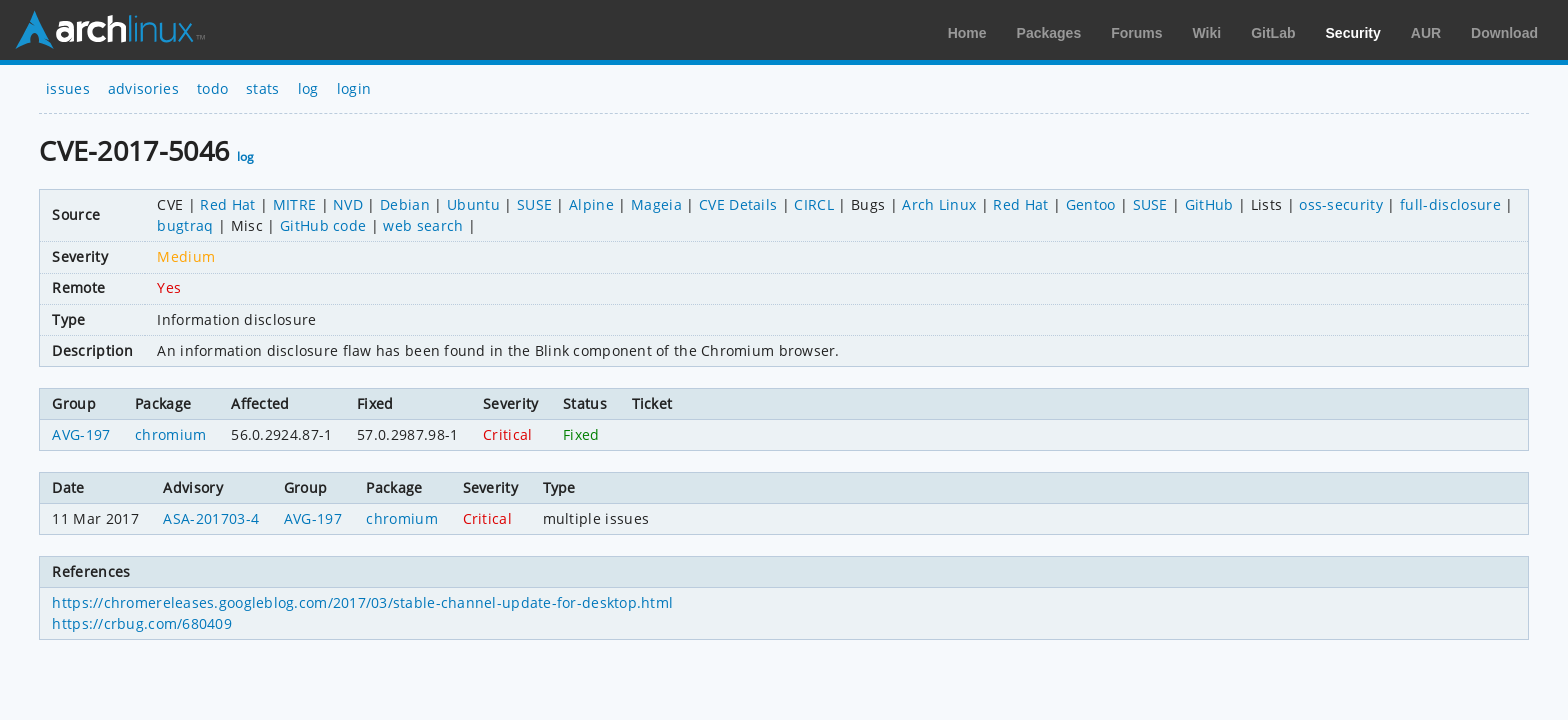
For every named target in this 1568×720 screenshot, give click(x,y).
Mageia (656, 204)
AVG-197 (81, 434)
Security (1353, 33)
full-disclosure (1450, 204)
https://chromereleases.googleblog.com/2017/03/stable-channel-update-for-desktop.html (362, 602)
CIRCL (814, 204)
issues (68, 88)
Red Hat (227, 204)
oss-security (1341, 204)
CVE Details (738, 204)
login (354, 88)
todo (212, 88)
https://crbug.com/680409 (142, 623)
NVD (348, 204)
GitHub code (323, 225)
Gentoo (1091, 204)
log (308, 88)
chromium (171, 434)
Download (1504, 33)
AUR (1426, 33)
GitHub (1209, 204)
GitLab (1273, 33)
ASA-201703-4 (211, 518)
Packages (1049, 33)
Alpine (591, 204)
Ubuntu (473, 204)
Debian (405, 204)
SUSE (534, 204)
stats (263, 88)
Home (967, 33)
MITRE (295, 204)
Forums (1136, 33)
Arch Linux (110, 30)
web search (423, 225)
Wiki (1207, 33)
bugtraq (185, 225)
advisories (143, 88)
